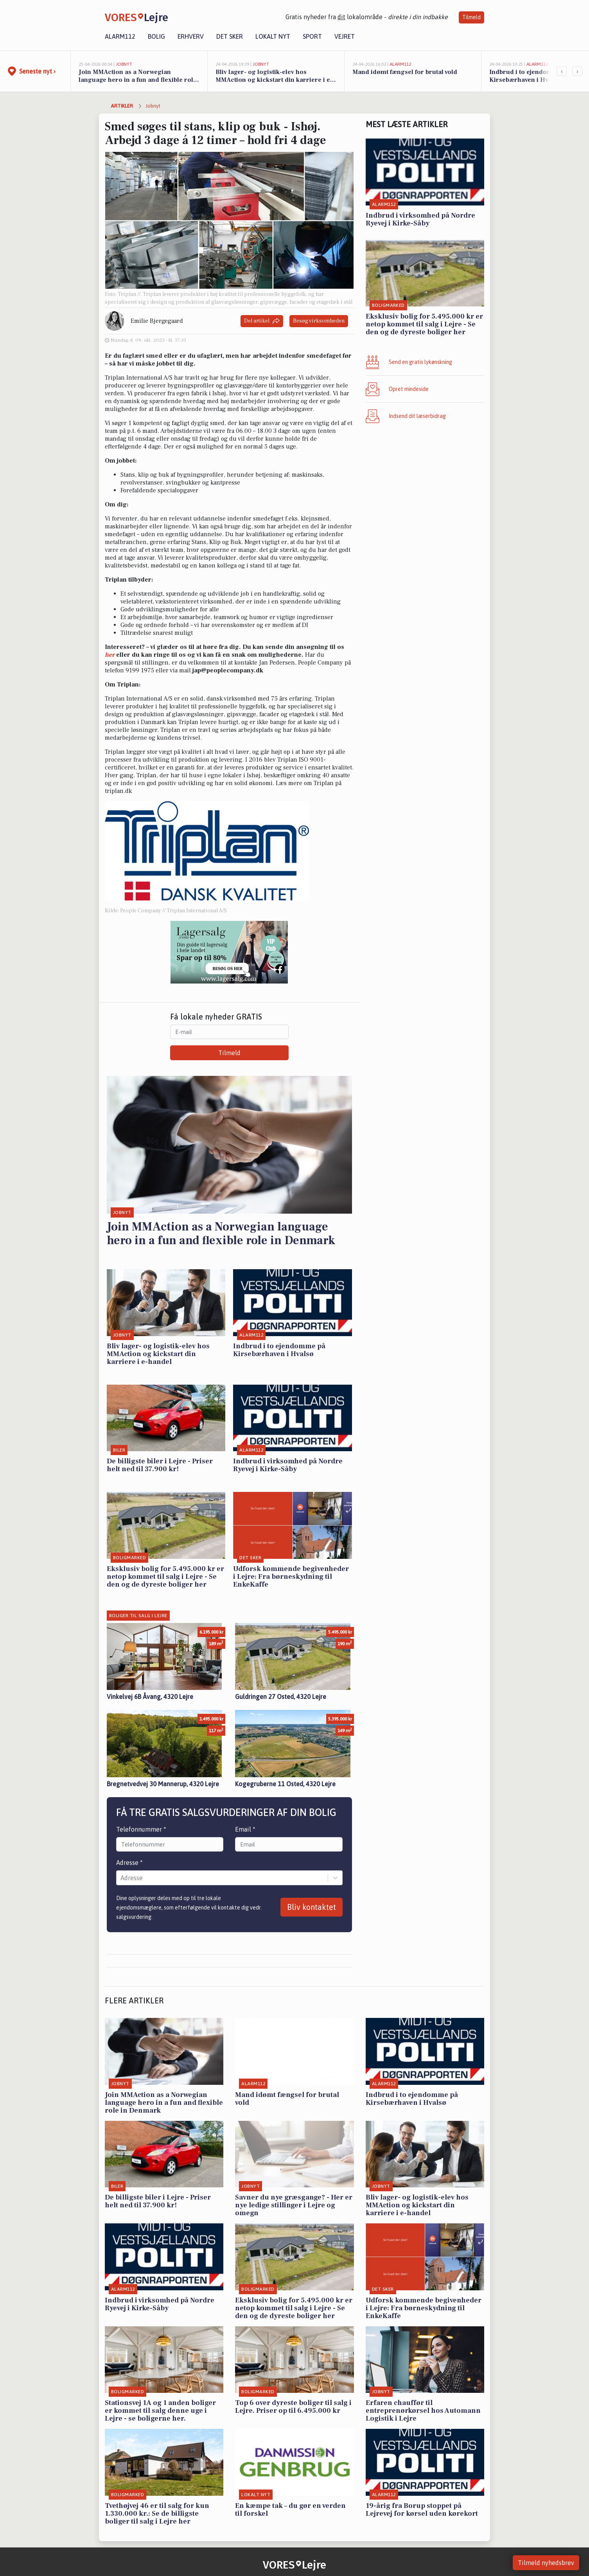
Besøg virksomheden (319, 320)
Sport (312, 36)
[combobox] (121, 1877)
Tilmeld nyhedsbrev (546, 2562)
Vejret (344, 36)
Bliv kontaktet (311, 1906)
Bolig (156, 36)
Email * (245, 1829)
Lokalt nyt (272, 36)
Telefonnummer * (141, 1829)
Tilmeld (471, 17)
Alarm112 (120, 36)
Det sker (229, 36)
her (110, 655)
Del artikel (262, 321)
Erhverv (191, 36)
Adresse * (129, 1862)
